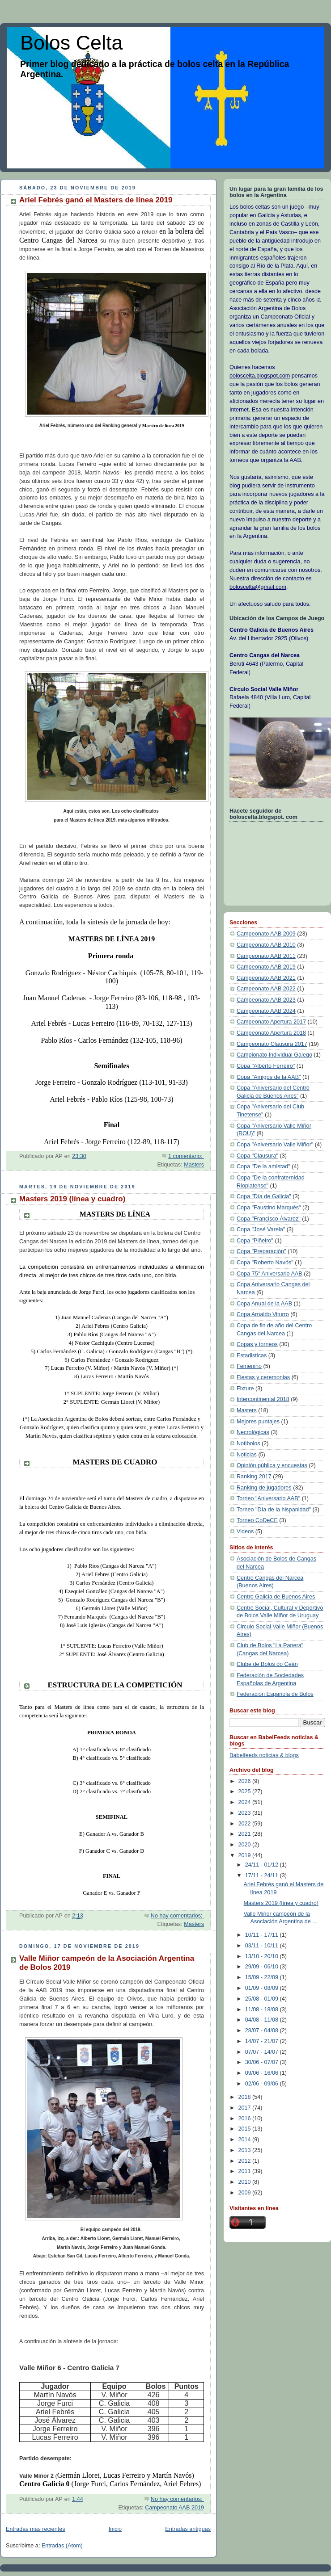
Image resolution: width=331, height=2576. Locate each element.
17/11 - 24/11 (262, 1875)
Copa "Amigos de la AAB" (269, 1077)
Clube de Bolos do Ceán (267, 1664)
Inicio (115, 2529)
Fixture (245, 1388)
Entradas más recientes (35, 2529)
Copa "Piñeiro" (255, 1241)
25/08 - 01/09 (262, 1999)
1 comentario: (186, 1156)
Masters (194, 1165)
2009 (245, 2193)
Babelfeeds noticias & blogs (264, 1755)
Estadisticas (252, 1355)
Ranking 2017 (254, 1476)
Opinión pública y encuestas (272, 1465)
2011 (245, 2171)
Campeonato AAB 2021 (266, 978)
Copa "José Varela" (261, 1229)
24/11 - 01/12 (262, 1865)
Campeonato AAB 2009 (266, 934)
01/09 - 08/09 (262, 1988)
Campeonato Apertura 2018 (271, 1033)
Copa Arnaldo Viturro (263, 1314)
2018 (245, 2097)
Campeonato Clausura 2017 (272, 1044)
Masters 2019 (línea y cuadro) (72, 1199)
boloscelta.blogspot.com (259, 376)
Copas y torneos (257, 1344)
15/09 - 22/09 (262, 1977)
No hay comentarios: (177, 1916)
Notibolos (248, 1443)
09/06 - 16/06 (262, 2073)
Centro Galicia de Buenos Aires (276, 1597)
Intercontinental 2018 (263, 1399)
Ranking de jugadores (264, 1488)
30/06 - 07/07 (262, 2062)
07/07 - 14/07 (262, 2052)
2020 (245, 1845)
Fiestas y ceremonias (263, 1377)
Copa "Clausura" (257, 1156)
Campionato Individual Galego (274, 1055)
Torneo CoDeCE (257, 1520)
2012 (245, 2161)
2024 (245, 1802)
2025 (245, 1791)
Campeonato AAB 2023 (266, 1000)
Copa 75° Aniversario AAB (269, 1274)
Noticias (247, 1455)
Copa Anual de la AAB (264, 1304)
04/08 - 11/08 (262, 2020)
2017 (245, 2108)
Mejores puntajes (258, 1421)
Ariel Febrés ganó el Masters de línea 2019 (95, 200)
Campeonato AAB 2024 (266, 1011)
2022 (245, 1824)
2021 (245, 1834)
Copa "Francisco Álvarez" (269, 1219)
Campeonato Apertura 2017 (271, 1022)
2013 (245, 2150)
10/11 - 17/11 (262, 1935)
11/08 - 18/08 (262, 2009)
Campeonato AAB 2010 (266, 945)
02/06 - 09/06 (262, 2084)
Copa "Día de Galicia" (264, 1196)
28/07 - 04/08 (262, 2030)
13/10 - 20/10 (262, 1956)
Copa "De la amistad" (263, 1166)
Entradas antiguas (188, 2529)
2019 (245, 1855)
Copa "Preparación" (261, 1251)
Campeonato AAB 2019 (174, 2508)
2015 (245, 2129)
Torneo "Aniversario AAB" (268, 1498)
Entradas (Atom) (62, 2545)
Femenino (249, 1366)
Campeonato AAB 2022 (266, 989)
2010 (245, 2182)
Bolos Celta (71, 42)
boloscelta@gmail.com (257, 587)
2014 (245, 2139)
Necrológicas (253, 1432)
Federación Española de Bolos (275, 1694)
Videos (245, 1531)
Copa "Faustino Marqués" (269, 1207)
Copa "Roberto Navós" (265, 1262)
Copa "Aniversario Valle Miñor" (275, 1144)
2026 (245, 1781)
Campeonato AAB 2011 (266, 956)
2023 (245, 1813)
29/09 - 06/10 (262, 1966)
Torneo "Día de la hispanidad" (274, 1509)
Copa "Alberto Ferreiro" (266, 1066)
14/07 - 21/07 (262, 2041)
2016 (245, 2118)
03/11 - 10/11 (262, 1945)
